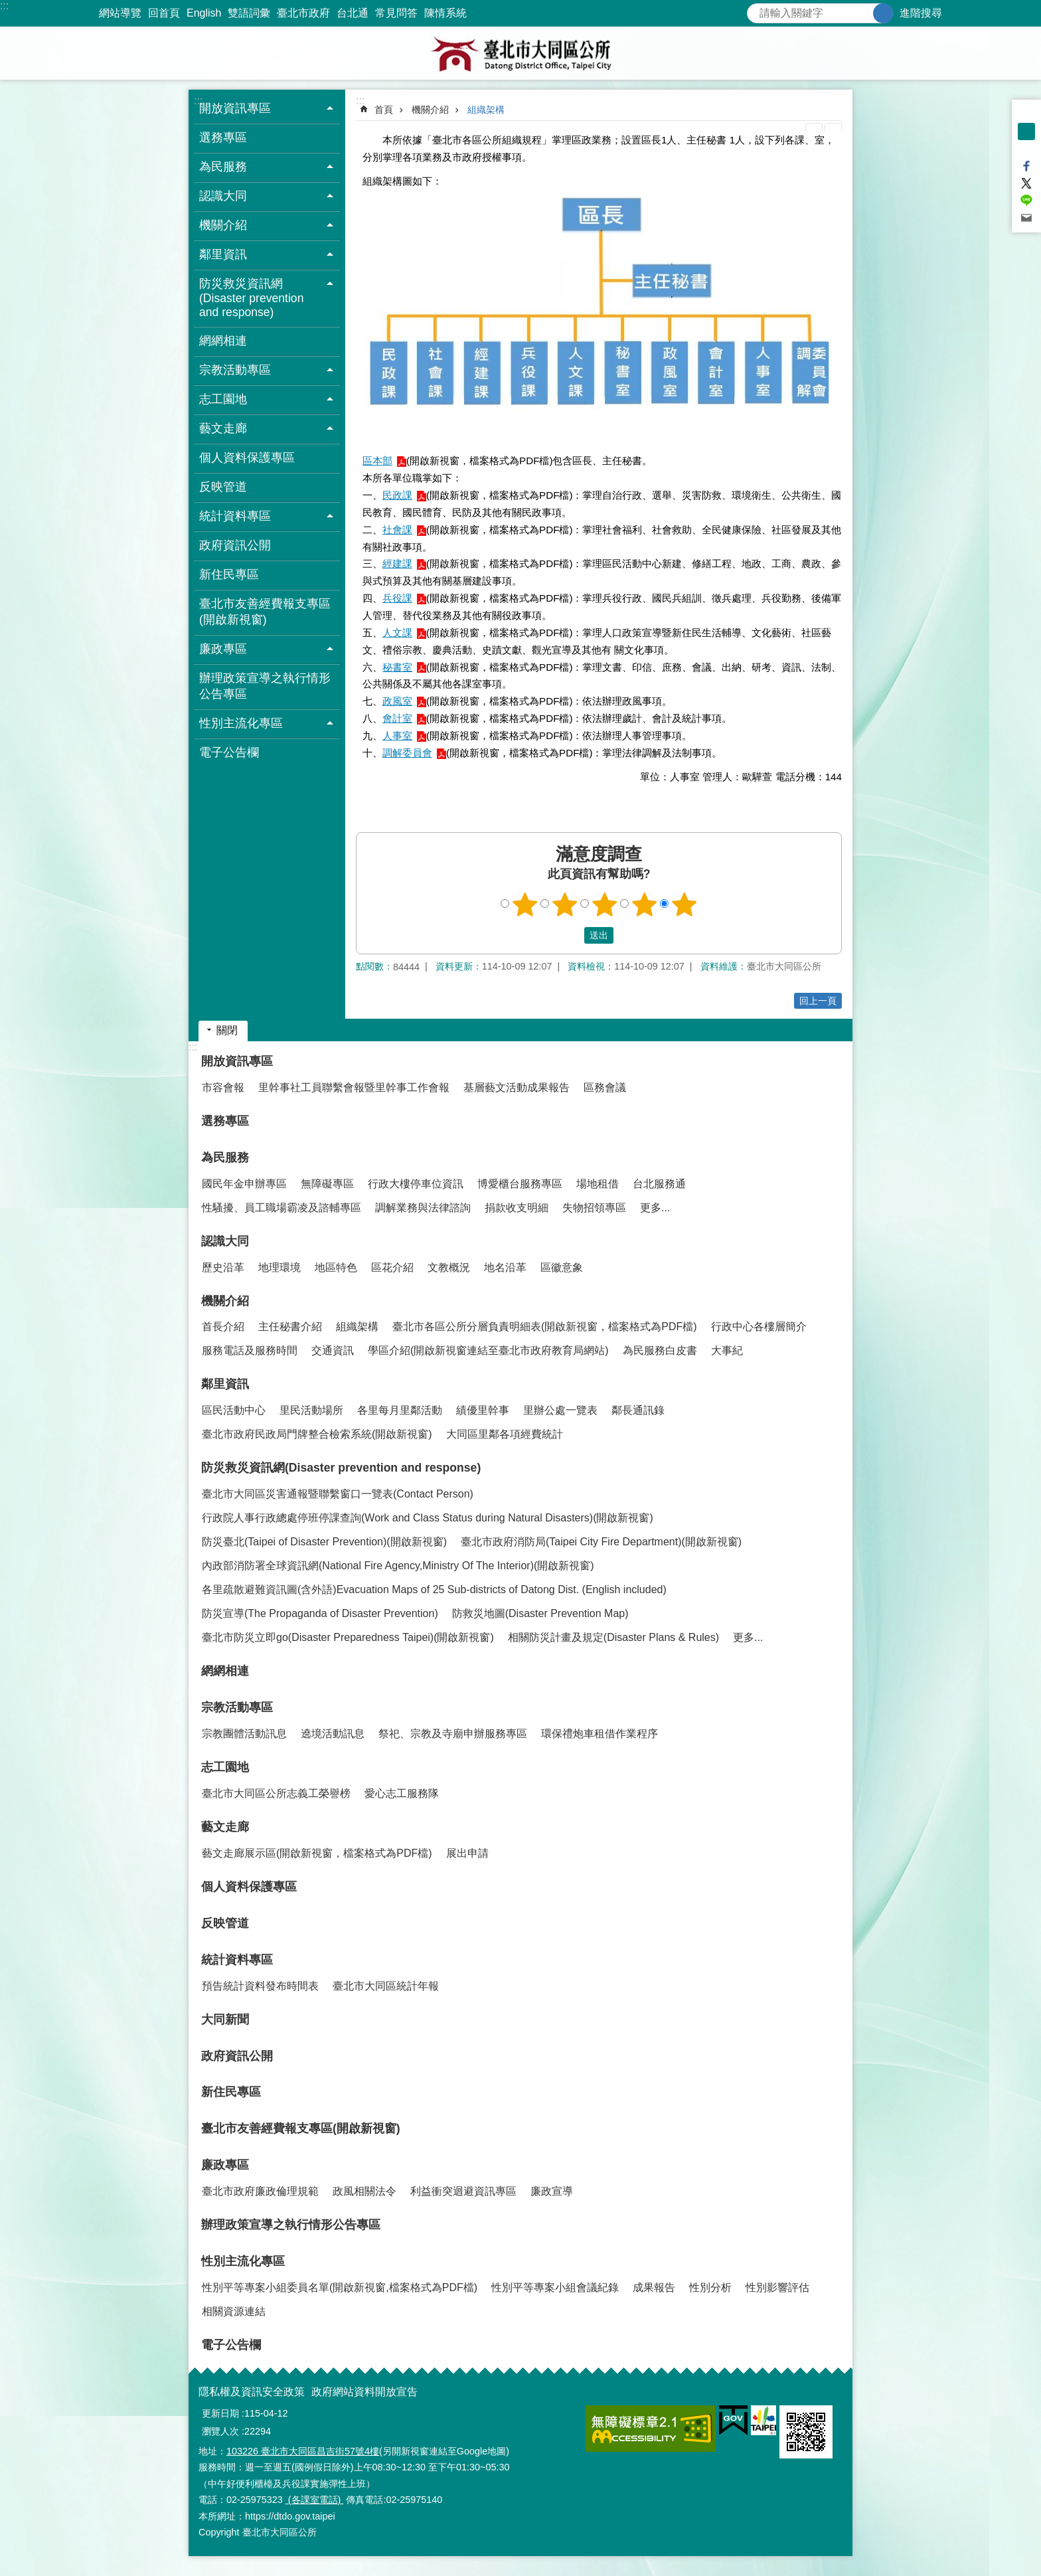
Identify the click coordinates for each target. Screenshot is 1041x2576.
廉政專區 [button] (223, 648)
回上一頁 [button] (818, 1000)
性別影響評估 (777, 2287)
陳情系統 (445, 13)
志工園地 (225, 1767)
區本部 (377, 460)
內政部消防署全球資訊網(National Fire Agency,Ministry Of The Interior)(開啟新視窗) (398, 1565)
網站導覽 (120, 13)
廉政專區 (225, 2165)
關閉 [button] (227, 1030)
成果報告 (654, 2287)
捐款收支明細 (516, 1207)
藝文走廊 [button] (223, 428)
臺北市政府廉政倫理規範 (260, 2191)
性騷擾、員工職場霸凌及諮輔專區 (281, 1207)
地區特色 (336, 1267)
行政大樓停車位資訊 (415, 1183)
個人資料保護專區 (247, 457)
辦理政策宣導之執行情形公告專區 (265, 686)
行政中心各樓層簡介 (759, 1326)
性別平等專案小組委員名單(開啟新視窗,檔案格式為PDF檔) (339, 2287)
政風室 (397, 701)
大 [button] (1026, 148)
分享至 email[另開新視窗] (1026, 217)
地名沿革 (505, 1267)
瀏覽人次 (220, 2431)
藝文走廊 (225, 1827)
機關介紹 (430, 109)
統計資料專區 (237, 1959)
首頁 (383, 109)
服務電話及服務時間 (249, 1350)
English (204, 13)
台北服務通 (659, 1183)
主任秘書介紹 (290, 1326)
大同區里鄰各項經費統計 (504, 1434)
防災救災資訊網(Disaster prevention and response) (341, 1467)
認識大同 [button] (223, 196)
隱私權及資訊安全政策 (252, 2391)
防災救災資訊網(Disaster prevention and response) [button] (251, 298)
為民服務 (225, 1157)
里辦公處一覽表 (560, 1410)
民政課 (397, 495)
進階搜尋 (921, 13)
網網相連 (223, 340)
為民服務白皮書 (660, 1350)
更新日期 (220, 2413)
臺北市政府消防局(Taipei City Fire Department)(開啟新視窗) (601, 1541)
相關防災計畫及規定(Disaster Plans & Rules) (613, 1637)
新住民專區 (229, 574)
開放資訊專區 (237, 1061)
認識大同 (225, 1241)
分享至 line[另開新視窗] (1026, 200)
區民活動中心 (234, 1410)
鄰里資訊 (225, 1384)
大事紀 (727, 1350)
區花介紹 (392, 1267)
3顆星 (604, 904)
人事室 (397, 735)
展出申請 (467, 1853)
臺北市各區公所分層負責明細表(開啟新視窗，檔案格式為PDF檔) (544, 1326)
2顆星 (565, 904)
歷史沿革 (223, 1267)
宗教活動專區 (237, 1707)
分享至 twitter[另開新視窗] (1026, 183)
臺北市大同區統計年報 (386, 1986)
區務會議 (605, 1087)
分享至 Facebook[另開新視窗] (1026, 166)
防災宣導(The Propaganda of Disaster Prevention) (320, 1613)
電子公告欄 (229, 752)
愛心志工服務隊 (401, 1793)
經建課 (397, 563)
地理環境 (279, 1267)
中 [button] (1026, 131)
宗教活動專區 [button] (235, 370)
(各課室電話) (314, 2499)
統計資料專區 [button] (235, 516)
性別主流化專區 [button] (241, 723)
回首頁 (164, 13)
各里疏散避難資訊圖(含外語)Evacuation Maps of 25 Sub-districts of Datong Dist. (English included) (434, 1589)
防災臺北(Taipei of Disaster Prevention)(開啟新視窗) (324, 1541)
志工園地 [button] (223, 399)
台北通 (352, 13)
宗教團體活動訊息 (244, 1733)
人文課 (397, 632)
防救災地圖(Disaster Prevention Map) (540, 1613)
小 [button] (1026, 114)
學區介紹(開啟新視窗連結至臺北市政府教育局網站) (488, 1350)
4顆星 (644, 904)
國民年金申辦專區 (244, 1183)
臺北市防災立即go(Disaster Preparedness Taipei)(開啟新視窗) (348, 1637)
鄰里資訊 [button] (223, 254)
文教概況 (449, 1267)
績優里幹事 (482, 1410)
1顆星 (525, 904)
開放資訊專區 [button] (235, 108)
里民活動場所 (311, 1410)
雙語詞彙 (249, 13)
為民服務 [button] (223, 166)
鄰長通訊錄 (638, 1410)
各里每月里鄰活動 (399, 1410)
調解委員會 (407, 752)
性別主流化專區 (243, 2261)
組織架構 (486, 109)
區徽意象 (561, 1267)
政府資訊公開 (235, 545)
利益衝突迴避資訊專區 (463, 2191)
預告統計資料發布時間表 (260, 1986)
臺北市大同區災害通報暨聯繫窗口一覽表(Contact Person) (337, 1494)
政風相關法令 (364, 2191)
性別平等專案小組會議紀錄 (555, 2287)
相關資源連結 (234, 2311)
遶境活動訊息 (332, 1733)
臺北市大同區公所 (520, 53)
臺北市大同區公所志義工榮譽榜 (276, 1793)
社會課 (397, 529)
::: (4, 5)
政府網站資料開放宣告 (364, 2391)
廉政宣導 (551, 2191)
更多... (655, 1207)
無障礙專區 (327, 1183)
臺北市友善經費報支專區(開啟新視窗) (265, 611)
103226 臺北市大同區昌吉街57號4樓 (302, 2451)
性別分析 (710, 2287)
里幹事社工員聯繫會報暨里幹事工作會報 (353, 1087)
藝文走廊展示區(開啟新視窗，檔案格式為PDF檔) (317, 1853)
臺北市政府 (303, 13)
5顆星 (684, 904)
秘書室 (397, 667)
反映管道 (223, 486)
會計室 (397, 718)
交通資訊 (332, 1350)
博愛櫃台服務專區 (519, 1183)
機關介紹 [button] (223, 225)
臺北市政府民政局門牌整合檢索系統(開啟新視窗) (317, 1434)
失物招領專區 (594, 1207)
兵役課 (397, 598)
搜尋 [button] (883, 13)
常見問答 (396, 13)
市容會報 (223, 1087)
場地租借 (597, 1183)
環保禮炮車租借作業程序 (599, 1733)
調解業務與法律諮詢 (423, 1207)
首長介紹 (223, 1326)
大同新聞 (225, 2019)
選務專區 (223, 137)
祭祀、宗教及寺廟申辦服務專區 (452, 1733)
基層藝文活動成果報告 (516, 1087)
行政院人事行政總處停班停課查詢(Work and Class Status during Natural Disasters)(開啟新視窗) (427, 1517)
